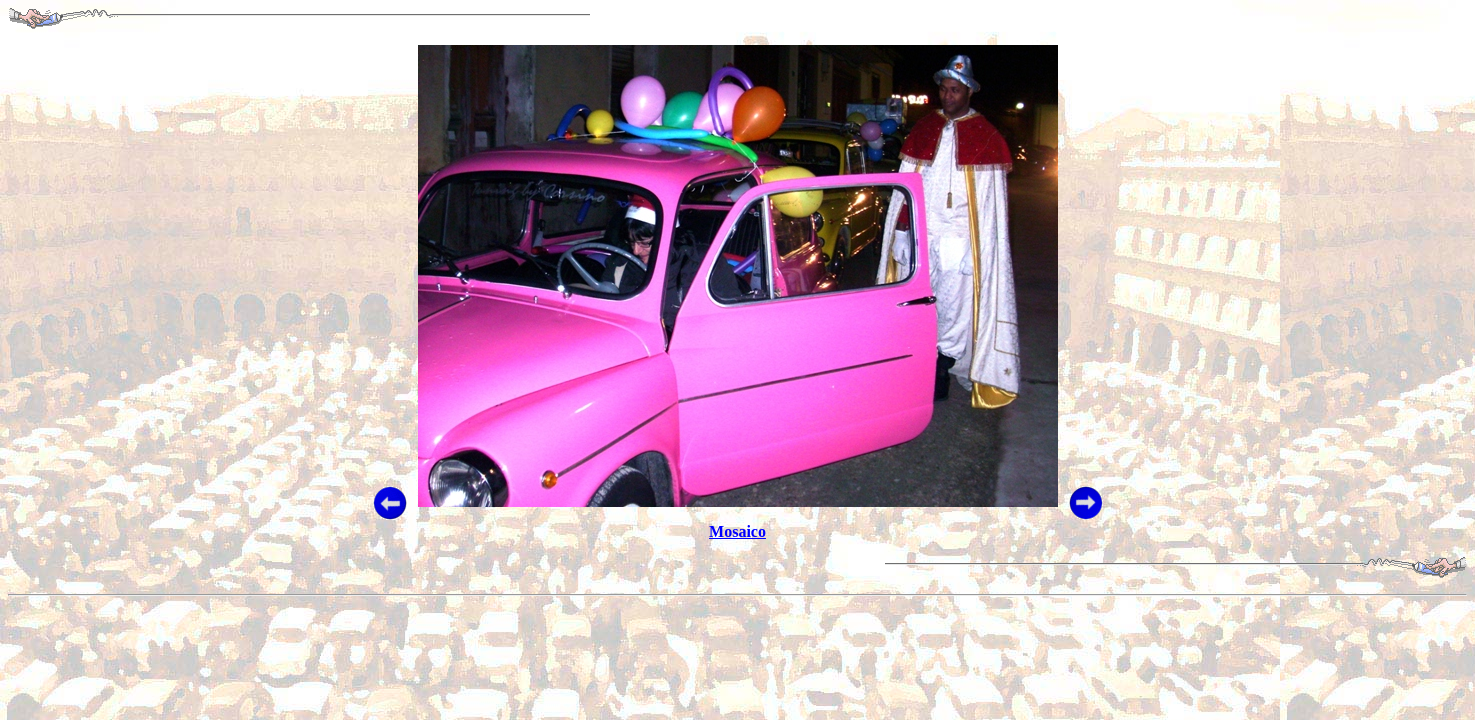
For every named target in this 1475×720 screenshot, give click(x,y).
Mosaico (737, 531)
